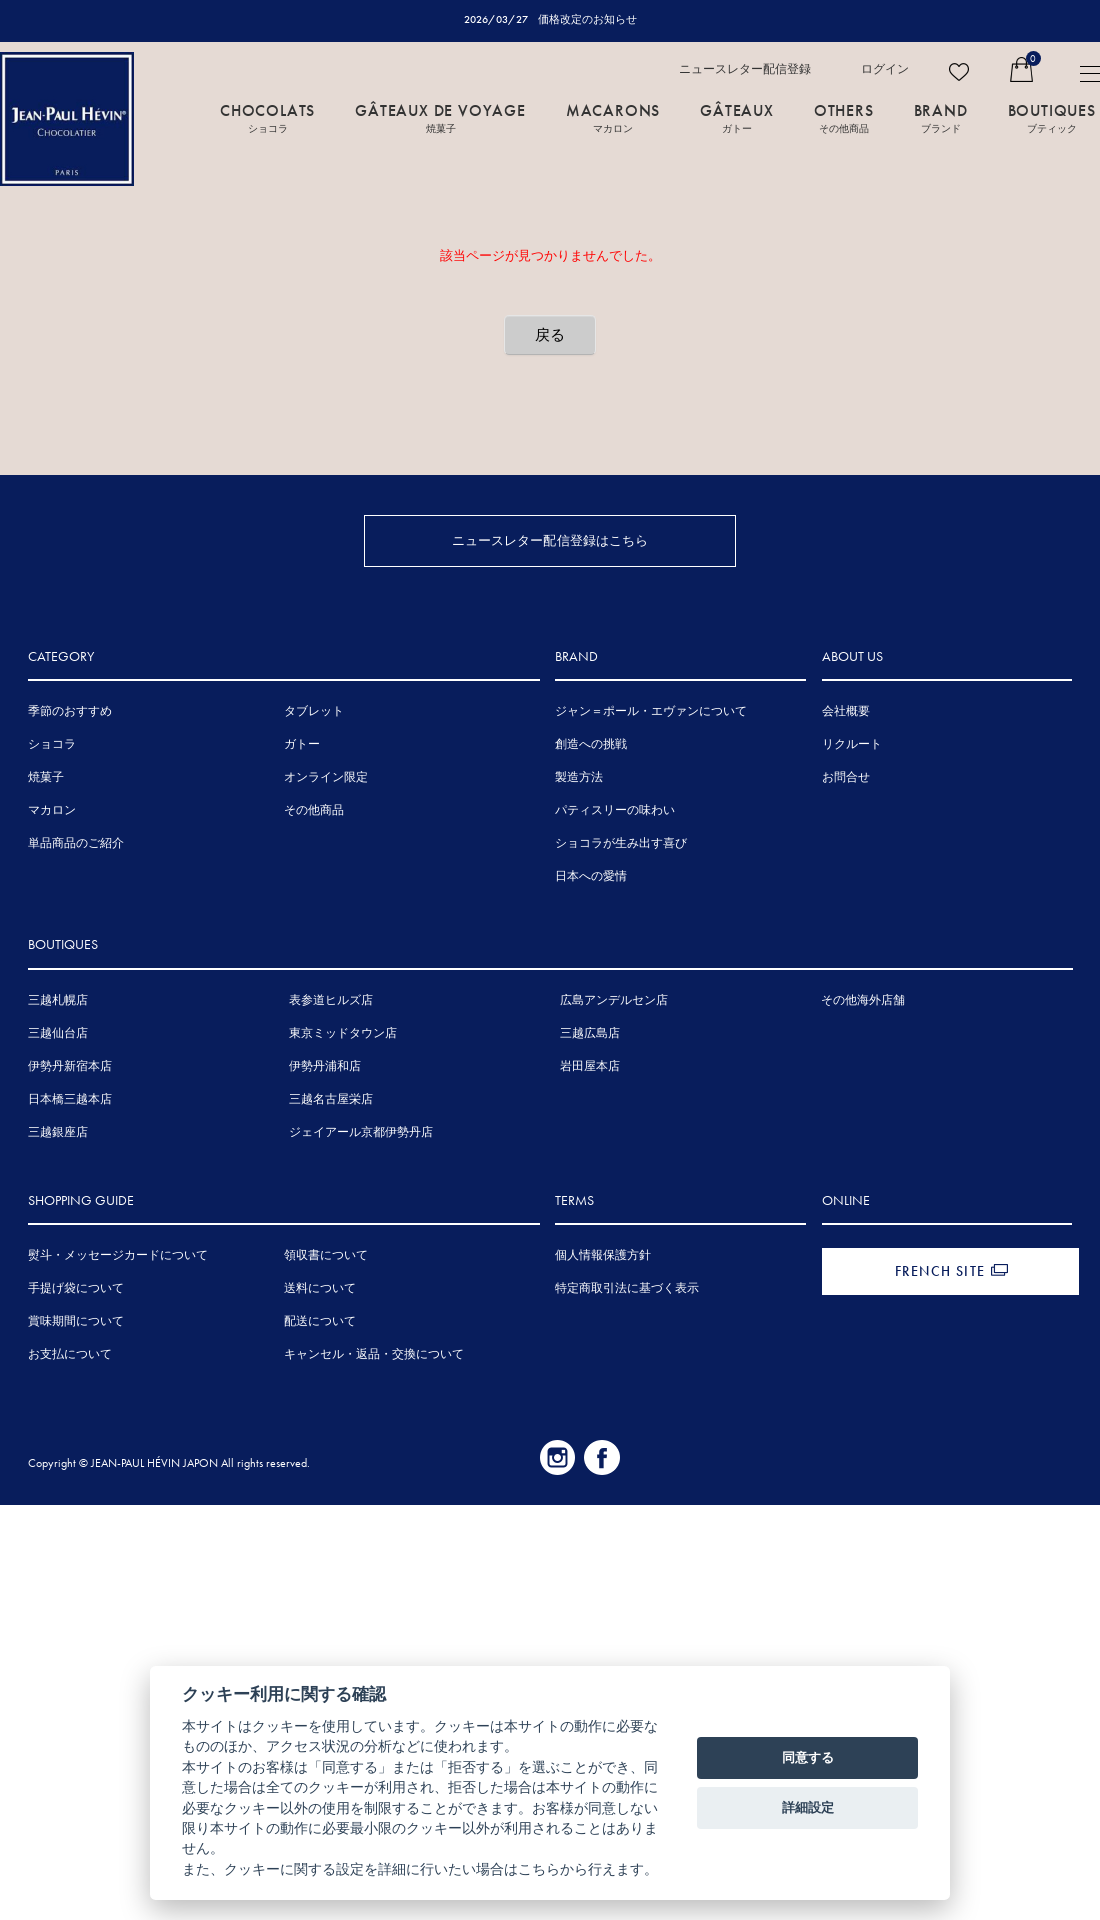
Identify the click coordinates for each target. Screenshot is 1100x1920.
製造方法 (579, 780)
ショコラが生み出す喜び (621, 846)
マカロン (52, 813)
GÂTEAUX (737, 117)
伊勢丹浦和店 (325, 1069)
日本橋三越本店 (70, 1102)
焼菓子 (46, 780)
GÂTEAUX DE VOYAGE (440, 117)
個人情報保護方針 (603, 1258)
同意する (808, 1757)
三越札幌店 (58, 1003)
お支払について (70, 1357)
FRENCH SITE (940, 1274)
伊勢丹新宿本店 (70, 1069)
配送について (320, 1324)
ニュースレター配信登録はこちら (550, 540)
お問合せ (846, 780)
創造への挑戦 (591, 747)
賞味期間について (76, 1324)
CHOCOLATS (267, 117)
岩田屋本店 (590, 1069)
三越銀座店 (58, 1135)
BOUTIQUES (1052, 117)
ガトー (302, 747)
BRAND (941, 117)
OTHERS (844, 117)
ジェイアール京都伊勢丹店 (361, 1135)
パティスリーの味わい (615, 813)
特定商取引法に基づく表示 (627, 1291)
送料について (320, 1291)
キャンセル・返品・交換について (374, 1357)
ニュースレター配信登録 (745, 69)
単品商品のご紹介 (76, 846)
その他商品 (314, 813)
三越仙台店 (58, 1036)
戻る (550, 335)
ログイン (885, 69)
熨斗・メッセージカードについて (118, 1258)
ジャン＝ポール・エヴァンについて (651, 714)
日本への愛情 (591, 879)
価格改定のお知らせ (587, 19)
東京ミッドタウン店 (343, 1036)
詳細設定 (808, 1807)
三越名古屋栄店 (331, 1102)
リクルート (852, 747)
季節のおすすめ (70, 714)
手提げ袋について (76, 1291)
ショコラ (52, 747)
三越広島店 (590, 1036)
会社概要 (846, 714)
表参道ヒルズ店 (331, 1003)
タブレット (314, 714)
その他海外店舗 (863, 1003)
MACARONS (613, 117)
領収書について (326, 1258)
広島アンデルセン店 (614, 1003)
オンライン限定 (326, 780)
